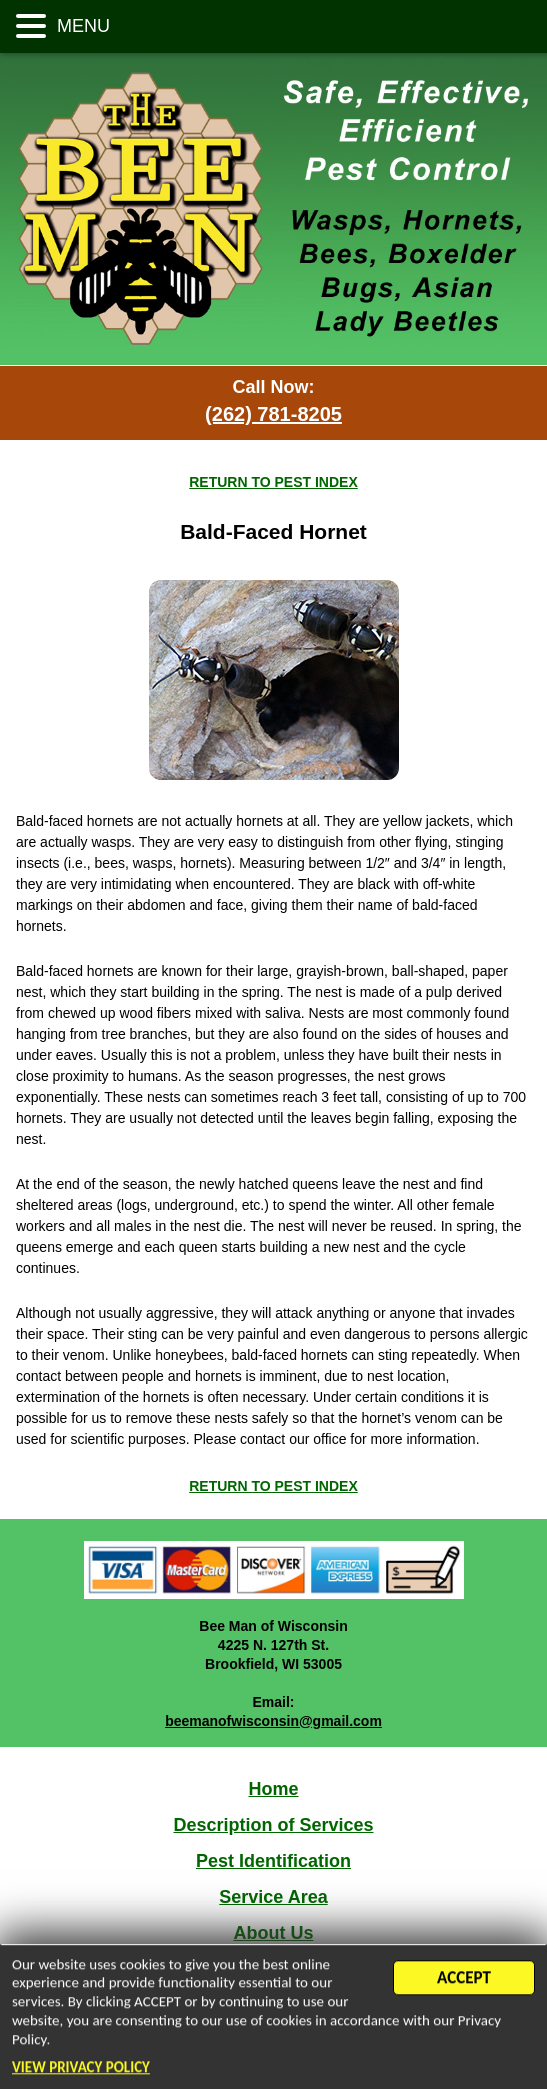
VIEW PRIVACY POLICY (81, 2069)
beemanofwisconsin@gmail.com (273, 1721)
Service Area (273, 1897)
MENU (81, 26)
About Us (274, 1933)
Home (273, 1789)
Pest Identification (273, 1861)
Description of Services (273, 1825)
